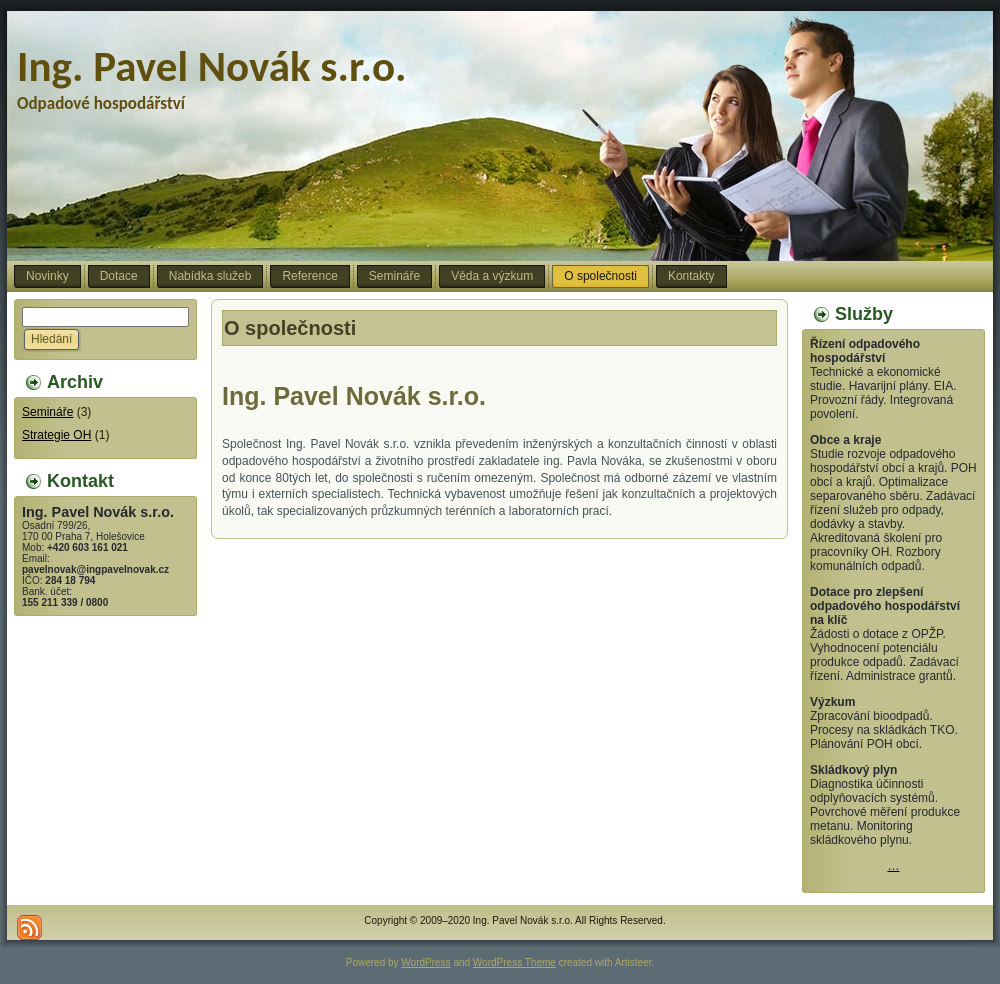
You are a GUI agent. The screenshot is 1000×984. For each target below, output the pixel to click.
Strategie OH (56, 435)
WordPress (425, 962)
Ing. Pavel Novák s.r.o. (212, 66)
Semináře (47, 412)
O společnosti (290, 328)
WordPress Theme (514, 962)
